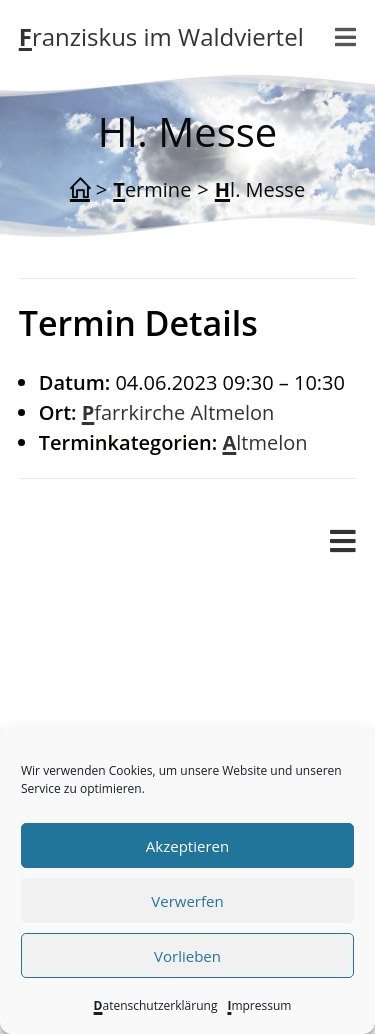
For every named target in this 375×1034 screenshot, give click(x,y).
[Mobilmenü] (346, 37)
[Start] (80, 190)
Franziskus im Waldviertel (161, 36)
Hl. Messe (260, 189)
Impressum (259, 1005)
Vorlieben (187, 956)
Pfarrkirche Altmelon (178, 412)
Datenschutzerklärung (156, 1005)
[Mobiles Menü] (343, 542)
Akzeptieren (187, 846)
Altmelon (264, 442)
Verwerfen (187, 901)
